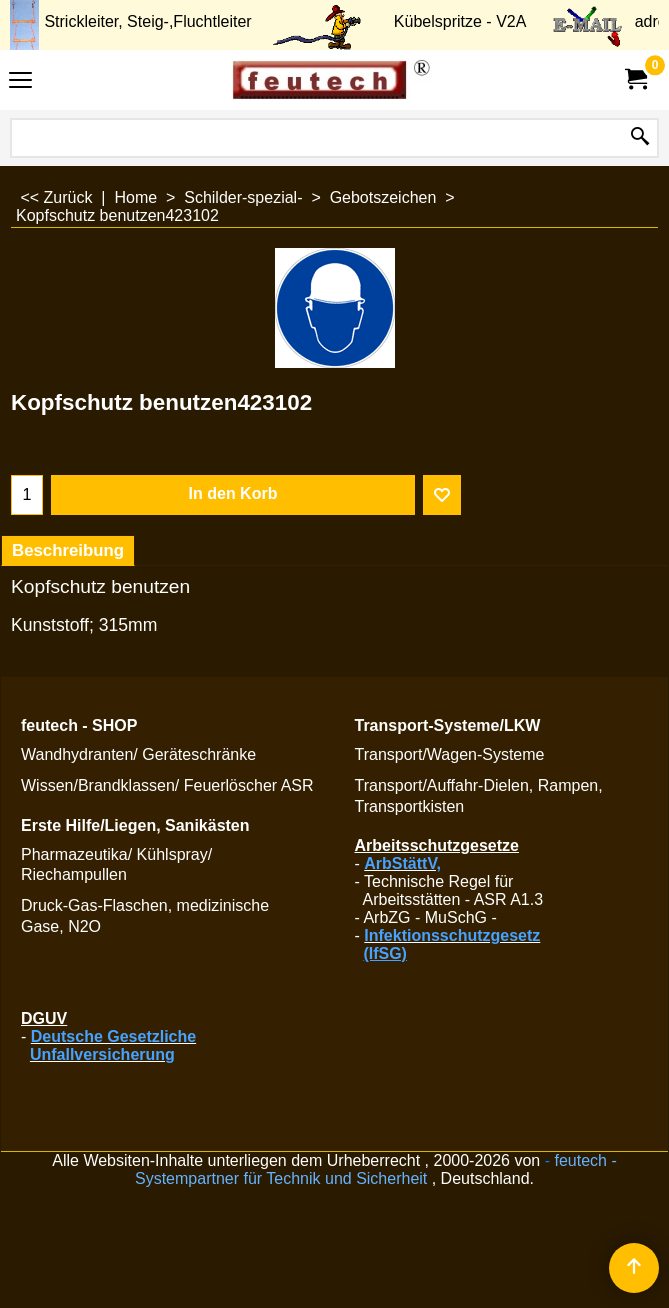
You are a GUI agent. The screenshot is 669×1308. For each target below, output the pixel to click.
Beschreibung (68, 550)
